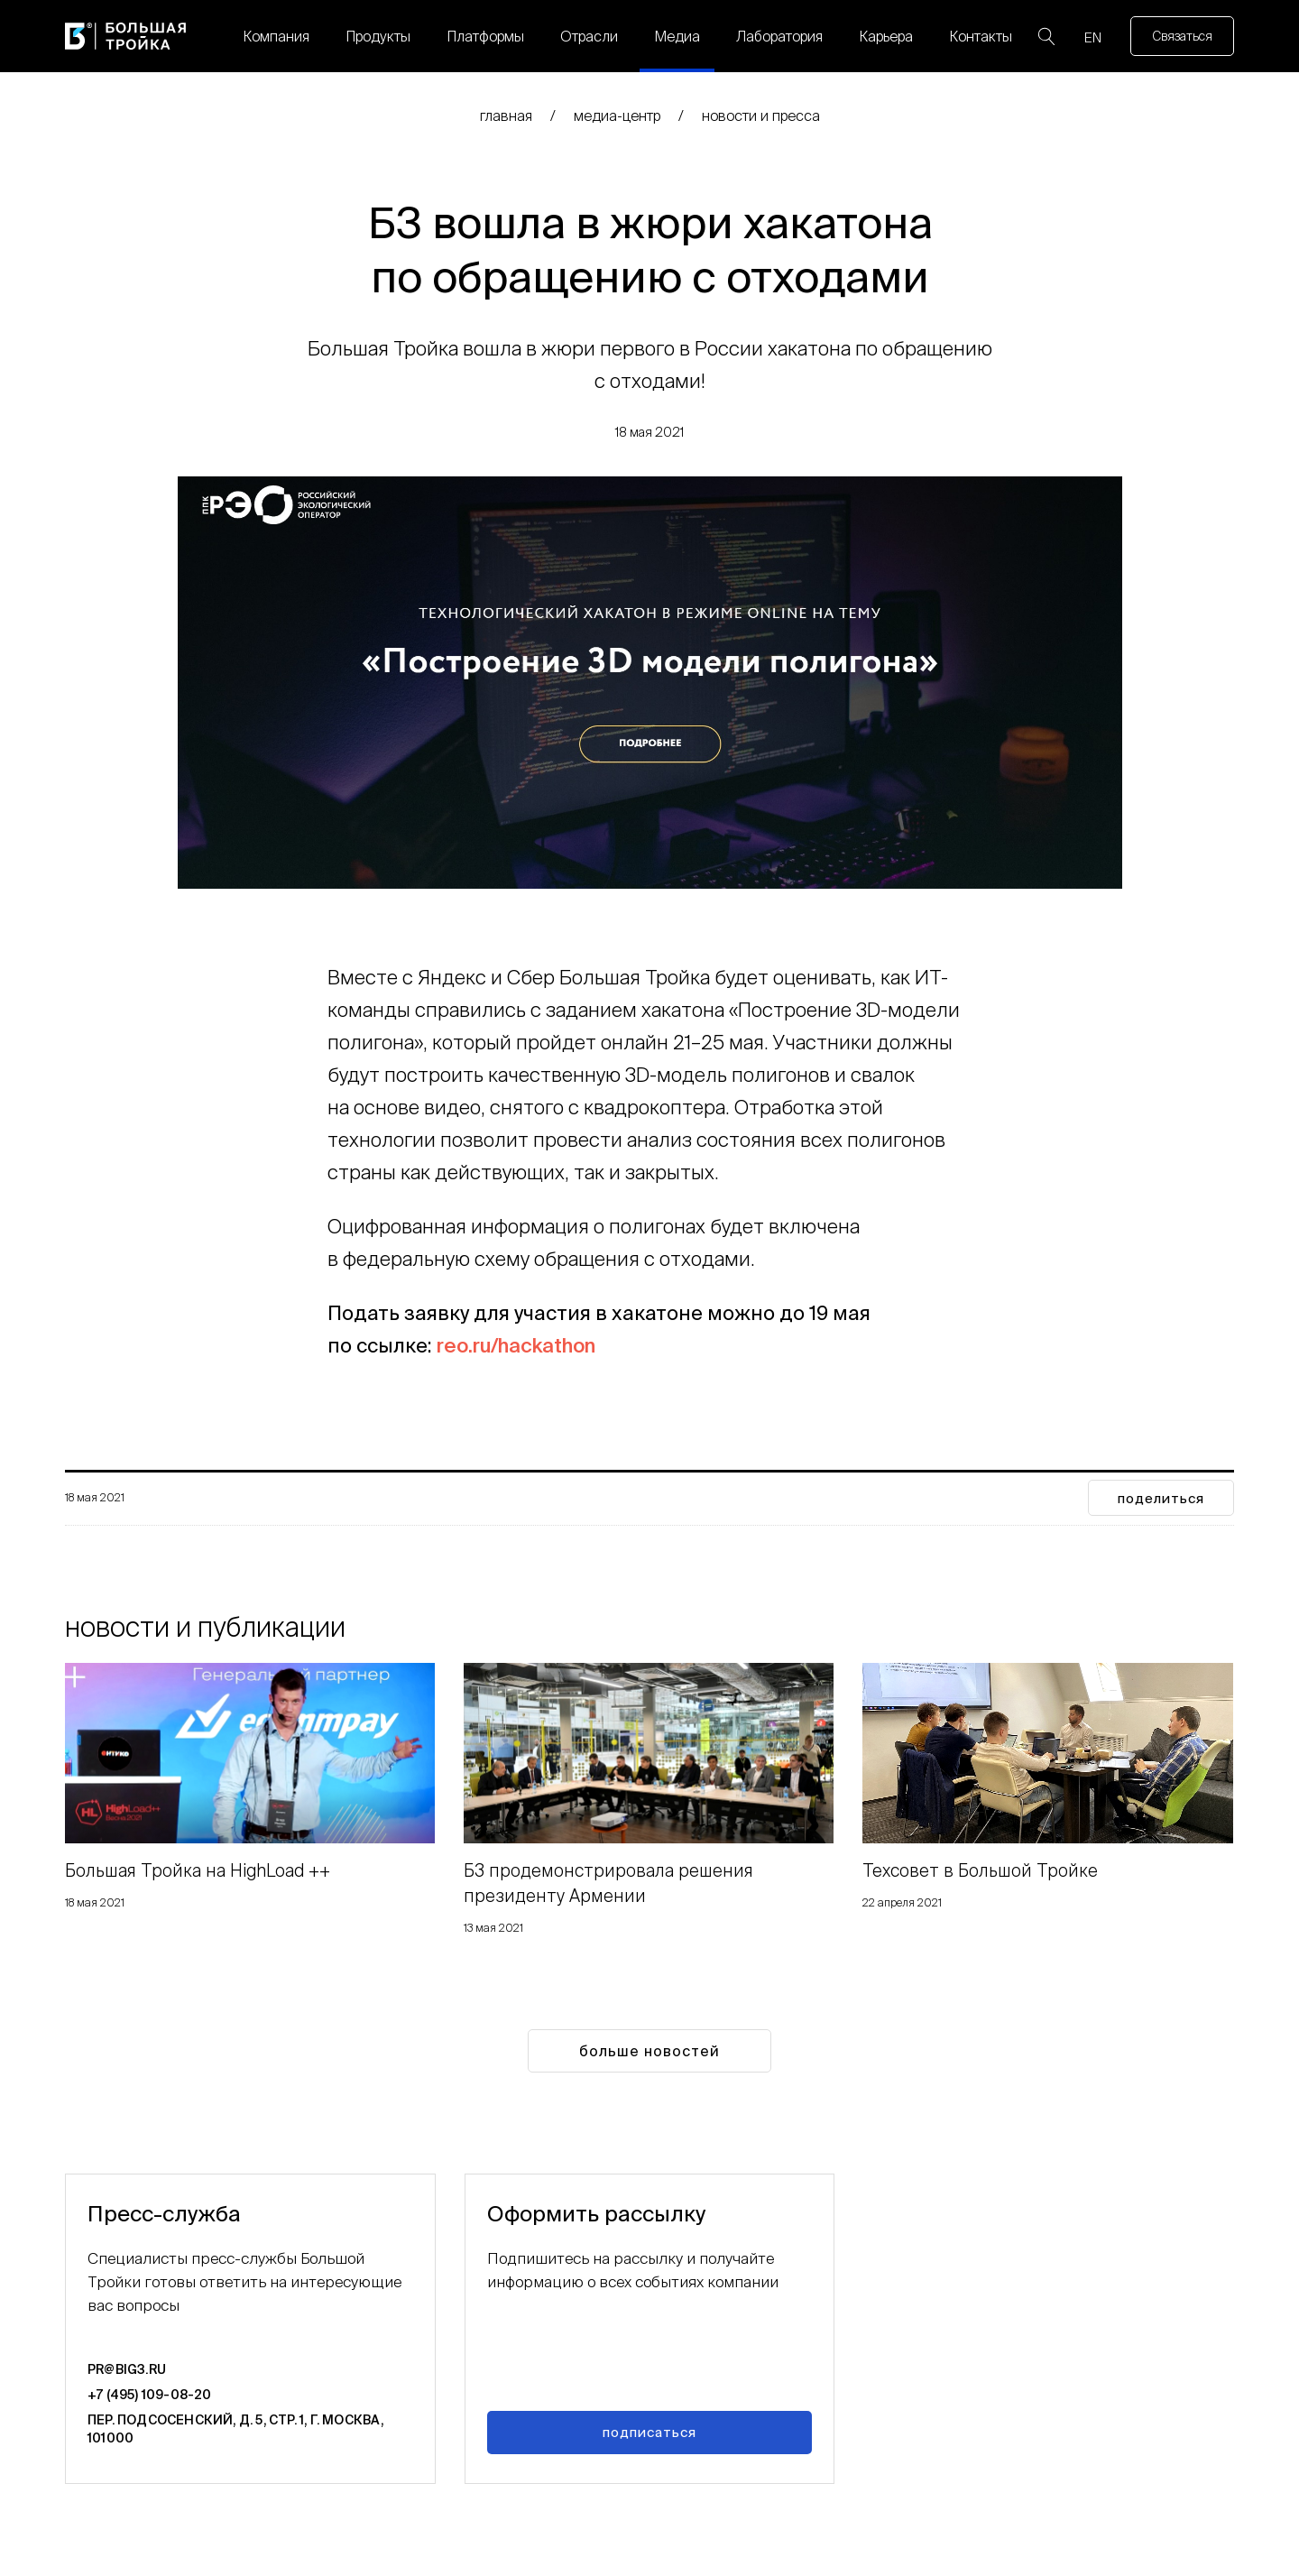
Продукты (377, 36)
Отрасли (589, 36)
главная (506, 115)
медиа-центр (617, 115)
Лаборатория (779, 36)
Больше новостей (649, 2051)
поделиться (1161, 1498)
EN (1092, 37)
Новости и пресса (761, 115)
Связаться (1182, 36)
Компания (276, 36)
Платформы (485, 36)
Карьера (886, 36)
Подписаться (649, 2432)
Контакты (980, 36)
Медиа (677, 36)
